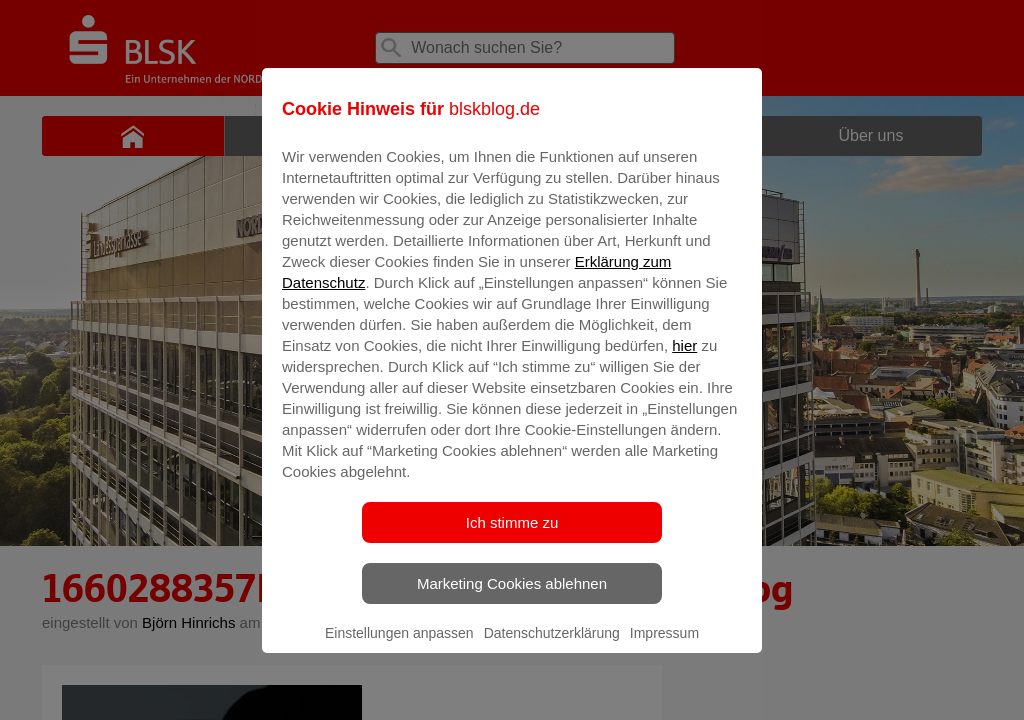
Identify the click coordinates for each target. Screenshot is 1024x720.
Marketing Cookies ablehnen (512, 597)
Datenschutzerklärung (552, 647)
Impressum (664, 647)
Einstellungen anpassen (399, 647)
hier (684, 359)
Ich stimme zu (512, 536)
